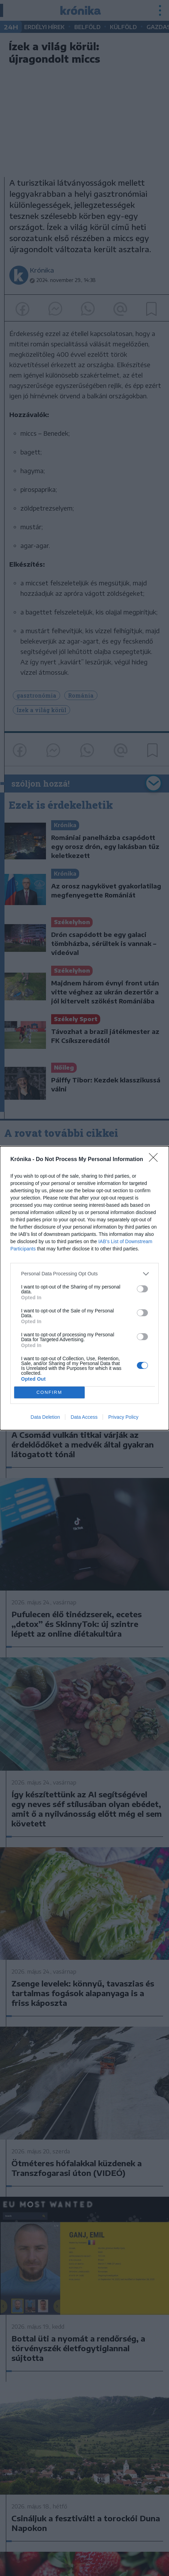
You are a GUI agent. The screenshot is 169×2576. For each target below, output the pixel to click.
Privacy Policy (123, 1417)
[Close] (155, 1159)
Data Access (84, 1417)
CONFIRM (49, 1392)
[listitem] (84, 1273)
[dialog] (84, 1288)
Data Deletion (45, 1417)
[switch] (142, 1288)
